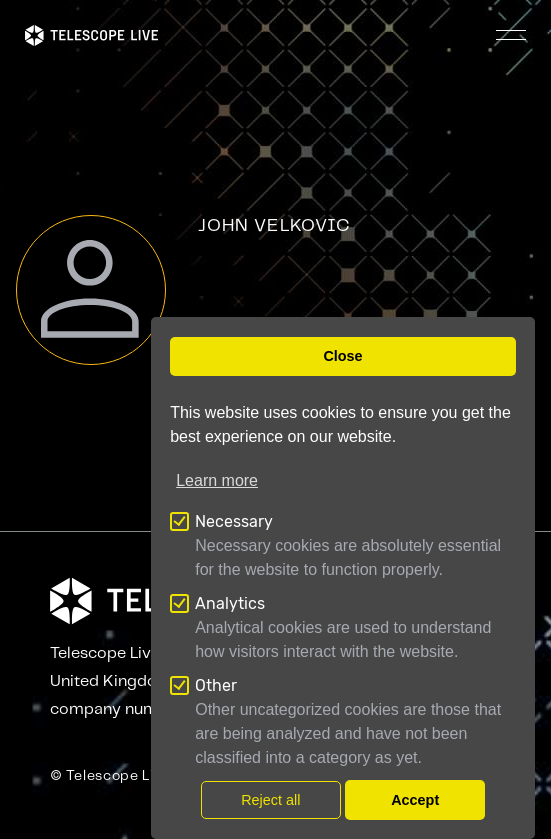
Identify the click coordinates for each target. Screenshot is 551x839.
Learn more (217, 480)
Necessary (234, 521)
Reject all (270, 800)
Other (216, 685)
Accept (415, 800)
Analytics (230, 603)
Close (342, 356)
